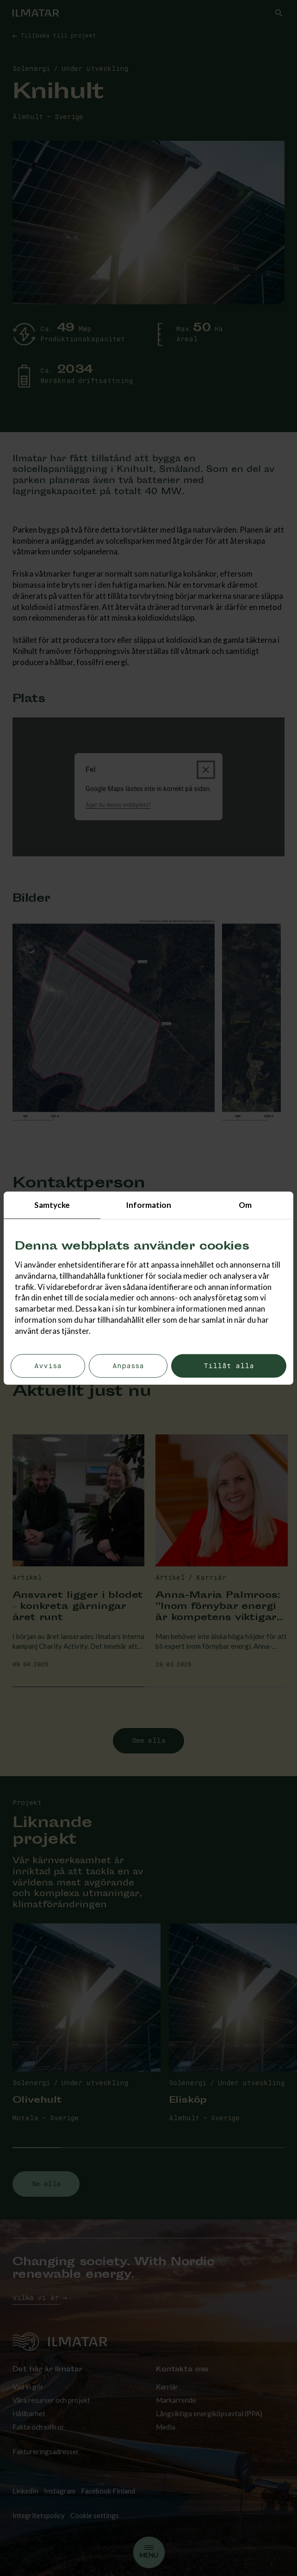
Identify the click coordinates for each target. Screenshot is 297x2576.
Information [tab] (148, 1205)
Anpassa (128, 1365)
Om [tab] (245, 1205)
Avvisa (48, 1365)
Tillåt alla (229, 1365)
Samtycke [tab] (52, 1205)
